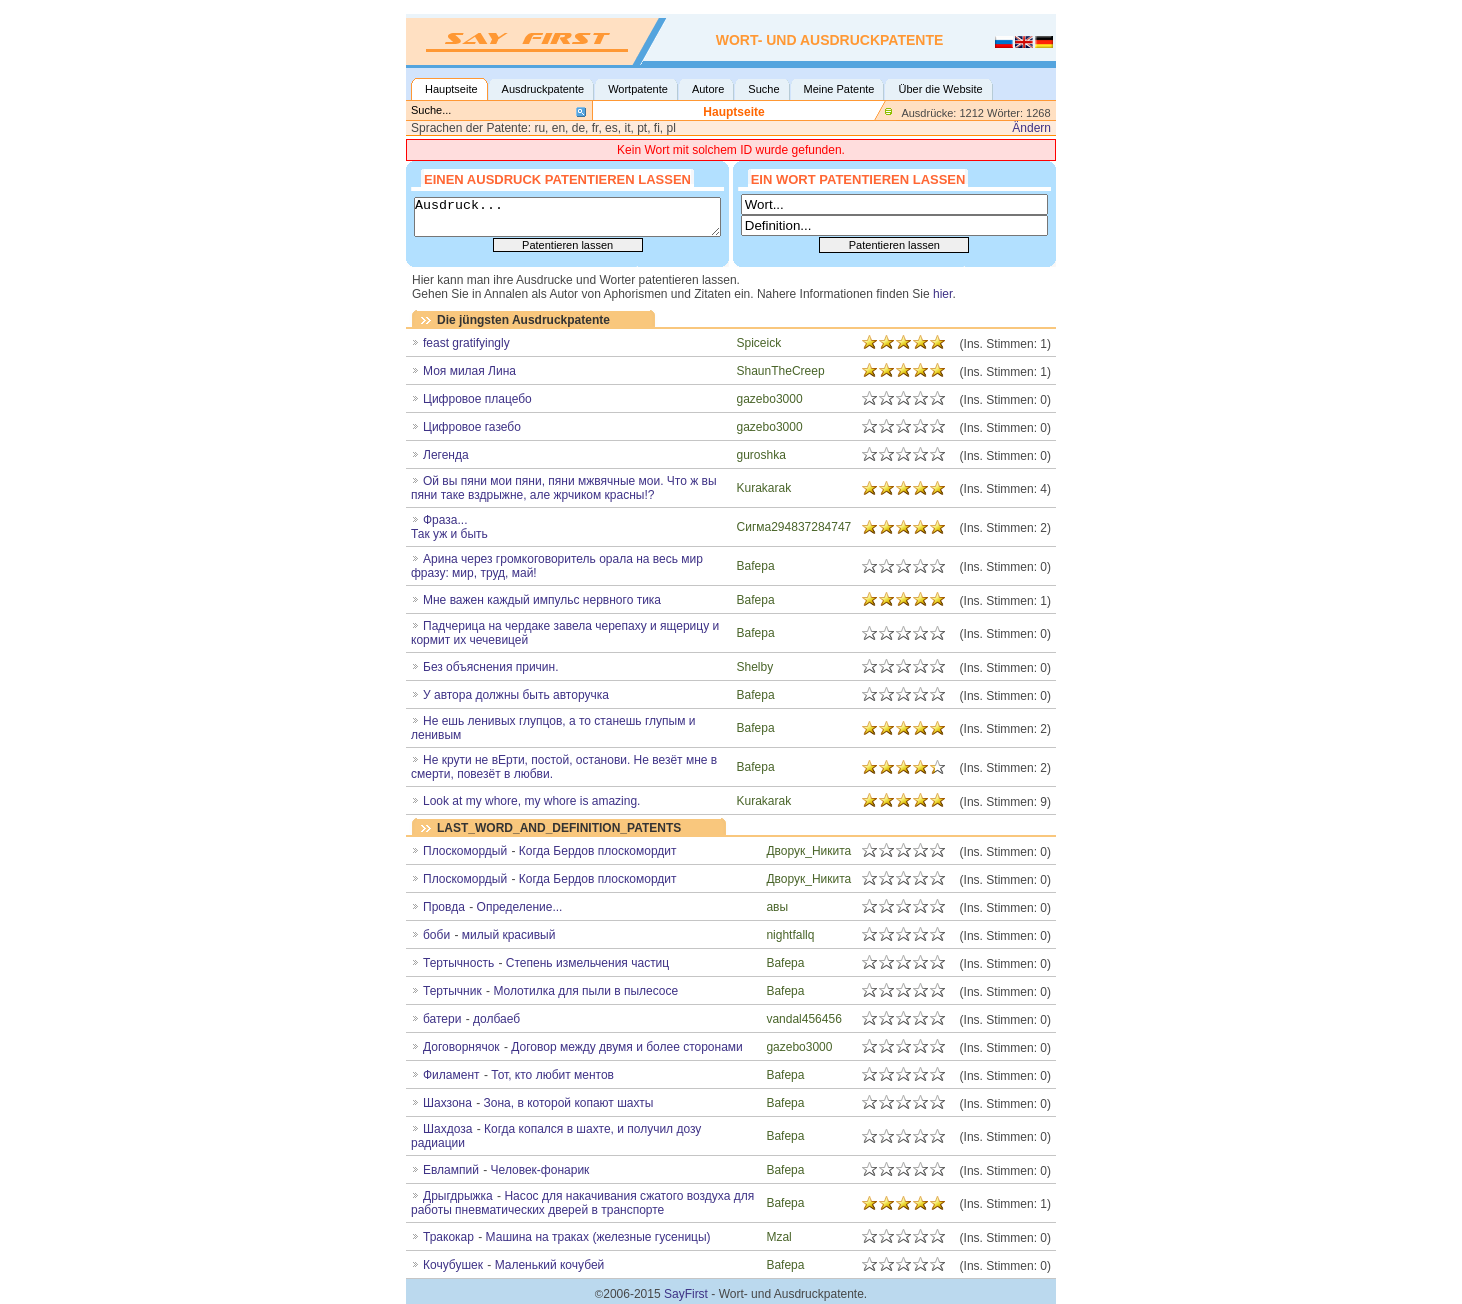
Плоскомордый (465, 879)
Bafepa (756, 566)
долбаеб (496, 1019)
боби (436, 935)
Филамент (451, 1075)
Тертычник (452, 991)
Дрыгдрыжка (458, 1196)
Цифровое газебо (472, 427)
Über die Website (940, 89)
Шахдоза (447, 1129)
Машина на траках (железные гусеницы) (598, 1237)
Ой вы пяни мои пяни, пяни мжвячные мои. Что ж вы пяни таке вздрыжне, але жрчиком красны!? (564, 488)
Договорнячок (461, 1047)
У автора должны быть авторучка (516, 695)
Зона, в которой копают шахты (569, 1103)
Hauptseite (451, 89)
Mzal (778, 1237)
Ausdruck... (567, 217)
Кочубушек (453, 1265)
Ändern (1031, 128)
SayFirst (686, 1294)
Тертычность (458, 963)
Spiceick (759, 343)
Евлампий (451, 1170)
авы (777, 907)
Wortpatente (638, 89)
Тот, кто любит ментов (552, 1075)
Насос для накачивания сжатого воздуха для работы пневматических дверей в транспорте (582, 1203)
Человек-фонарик (540, 1170)
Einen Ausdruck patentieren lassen (557, 178)
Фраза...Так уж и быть (449, 527)
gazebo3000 (770, 399)
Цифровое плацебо (477, 399)
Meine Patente (839, 89)
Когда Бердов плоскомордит (598, 851)
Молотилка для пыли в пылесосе (585, 991)
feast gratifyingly (466, 343)
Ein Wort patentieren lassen (858, 178)
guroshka (761, 455)
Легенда (446, 455)
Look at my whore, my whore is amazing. (531, 801)
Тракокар (448, 1237)
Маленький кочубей (550, 1265)
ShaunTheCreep (781, 371)
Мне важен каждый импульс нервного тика (542, 600)
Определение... (520, 907)
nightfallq (790, 935)
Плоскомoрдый (465, 851)
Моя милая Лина (469, 371)
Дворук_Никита (808, 851)
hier (942, 294)
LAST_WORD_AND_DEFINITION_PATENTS (559, 828)
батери (442, 1019)
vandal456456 (803, 1019)
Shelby (755, 667)
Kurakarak (764, 488)
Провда (444, 907)
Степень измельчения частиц (587, 963)
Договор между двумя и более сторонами (627, 1047)
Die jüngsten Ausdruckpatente (523, 320)
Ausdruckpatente (543, 89)
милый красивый (509, 935)
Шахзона (447, 1103)
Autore (708, 89)
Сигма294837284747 (794, 527)
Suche (763, 89)
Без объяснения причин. (491, 667)
